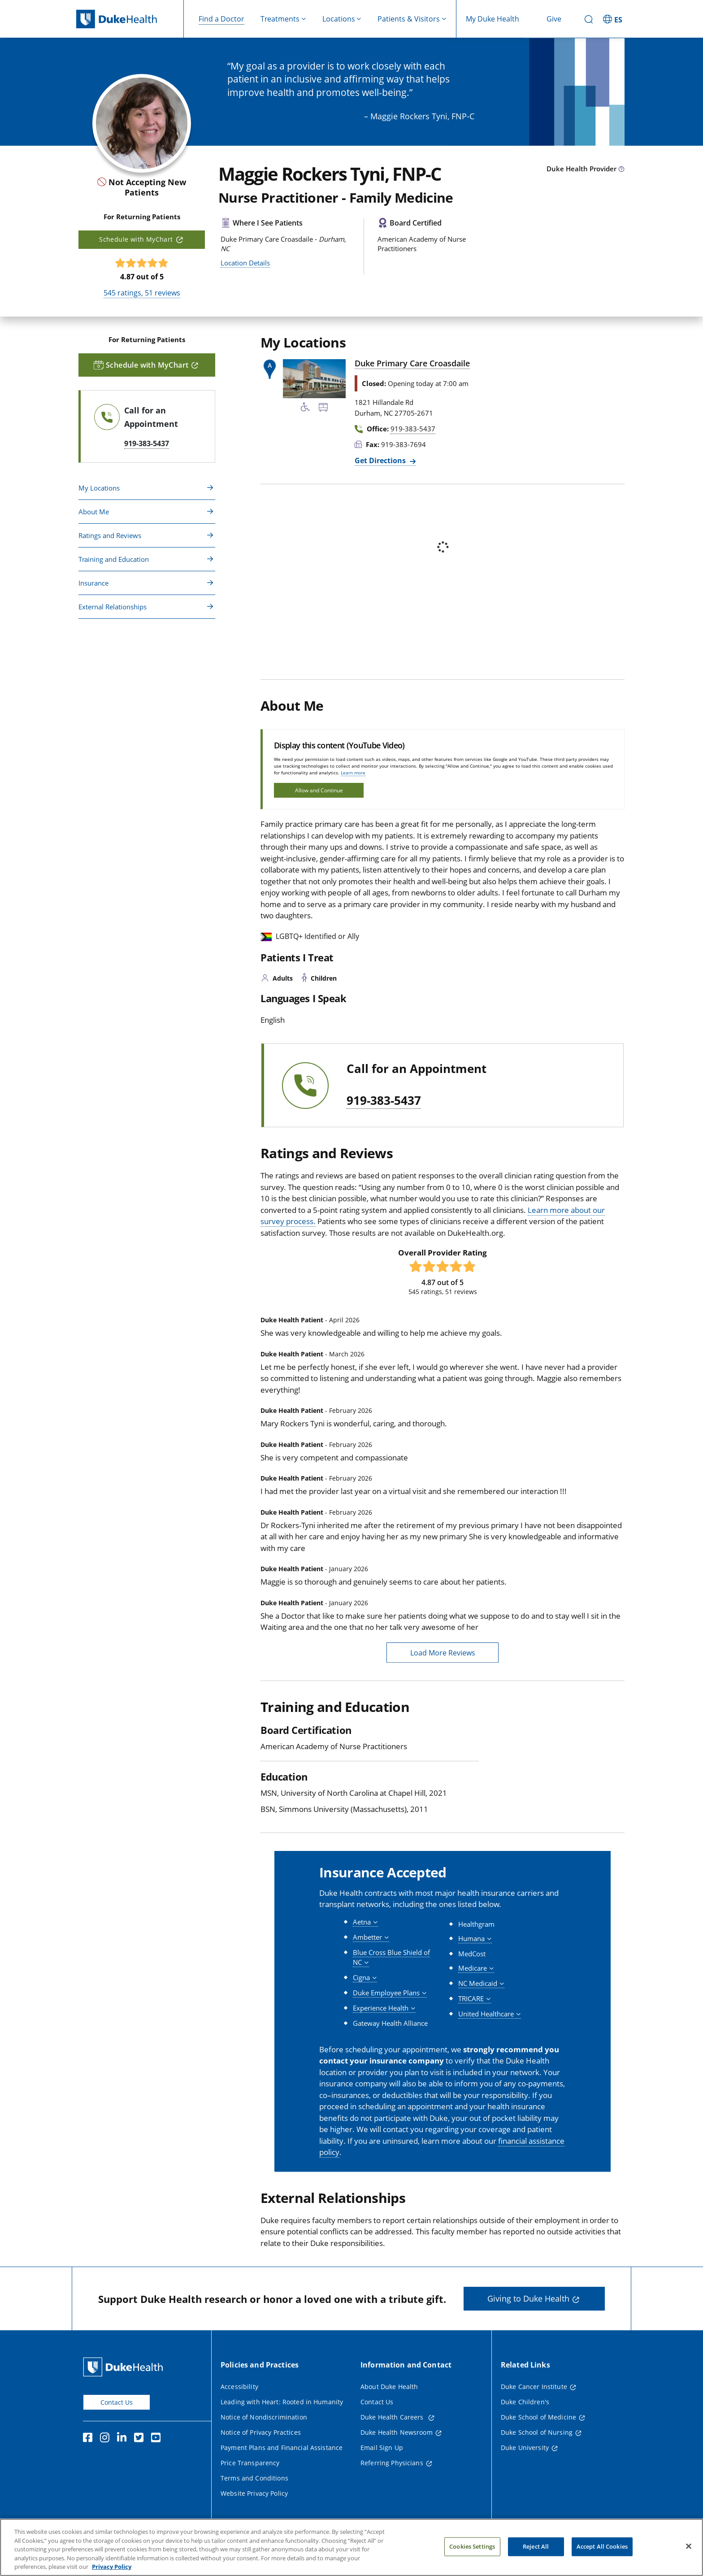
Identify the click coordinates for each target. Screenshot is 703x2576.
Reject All (536, 2556)
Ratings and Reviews (109, 535)
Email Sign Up (381, 2447)
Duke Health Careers (392, 2417)
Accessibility (239, 2386)
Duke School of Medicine (538, 2417)
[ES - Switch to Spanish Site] (614, 19)
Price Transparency (250, 2463)
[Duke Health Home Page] (125, 2366)
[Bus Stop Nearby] (323, 408)
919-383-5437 (384, 1100)
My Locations (99, 487)
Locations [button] (338, 19)
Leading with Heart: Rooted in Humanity (282, 2402)
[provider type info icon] (621, 169)
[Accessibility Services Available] (305, 408)
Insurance (93, 582)
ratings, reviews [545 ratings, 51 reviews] (142, 293)
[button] (365, 1922)
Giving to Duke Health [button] (528, 2298)
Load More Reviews (442, 1653)
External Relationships (112, 606)
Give (554, 19)
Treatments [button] (279, 19)
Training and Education (113, 559)
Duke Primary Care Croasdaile (412, 363)
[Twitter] (141, 2439)
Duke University (525, 2447)
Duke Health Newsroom (396, 2432)
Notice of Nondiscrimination (264, 2417)
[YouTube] (158, 2439)
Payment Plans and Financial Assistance (282, 2447)
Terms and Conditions (254, 2478)
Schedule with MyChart (136, 239)
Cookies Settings (472, 2556)
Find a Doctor (221, 19)
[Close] (689, 2556)
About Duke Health (389, 2386)
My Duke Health (492, 19)
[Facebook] (89, 2439)
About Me (93, 511)
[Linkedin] (123, 2439)
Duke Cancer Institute (534, 2386)
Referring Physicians (391, 2463)
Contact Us (116, 2402)
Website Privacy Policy (254, 2493)
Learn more (353, 772)
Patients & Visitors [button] (409, 19)
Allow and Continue (319, 790)
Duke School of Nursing (537, 2432)
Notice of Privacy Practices (261, 2432)
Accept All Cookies (602, 2556)
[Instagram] (106, 2439)
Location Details (245, 262)
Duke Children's (525, 2402)
